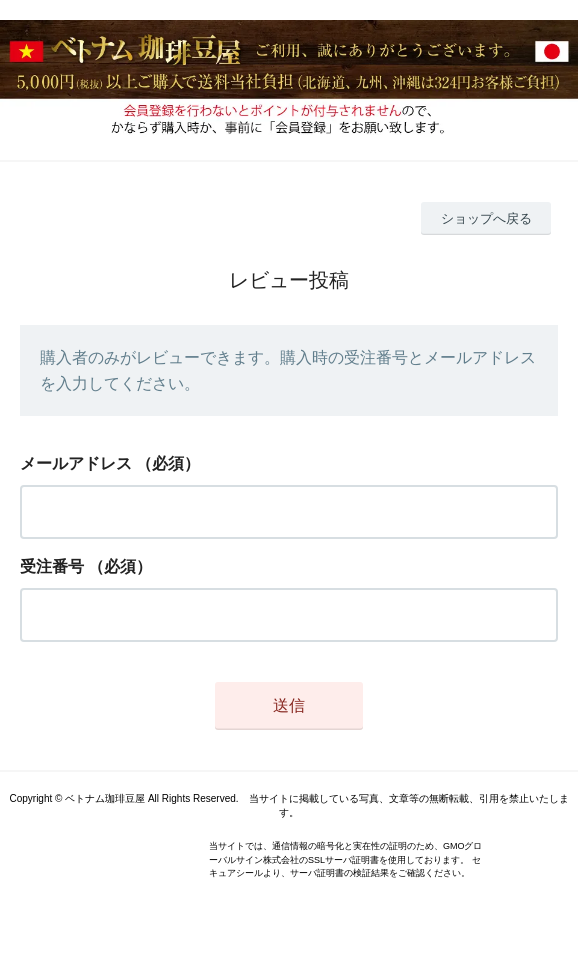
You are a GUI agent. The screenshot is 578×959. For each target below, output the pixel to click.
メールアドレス (76, 463)
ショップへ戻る (486, 218)
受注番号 (52, 566)
